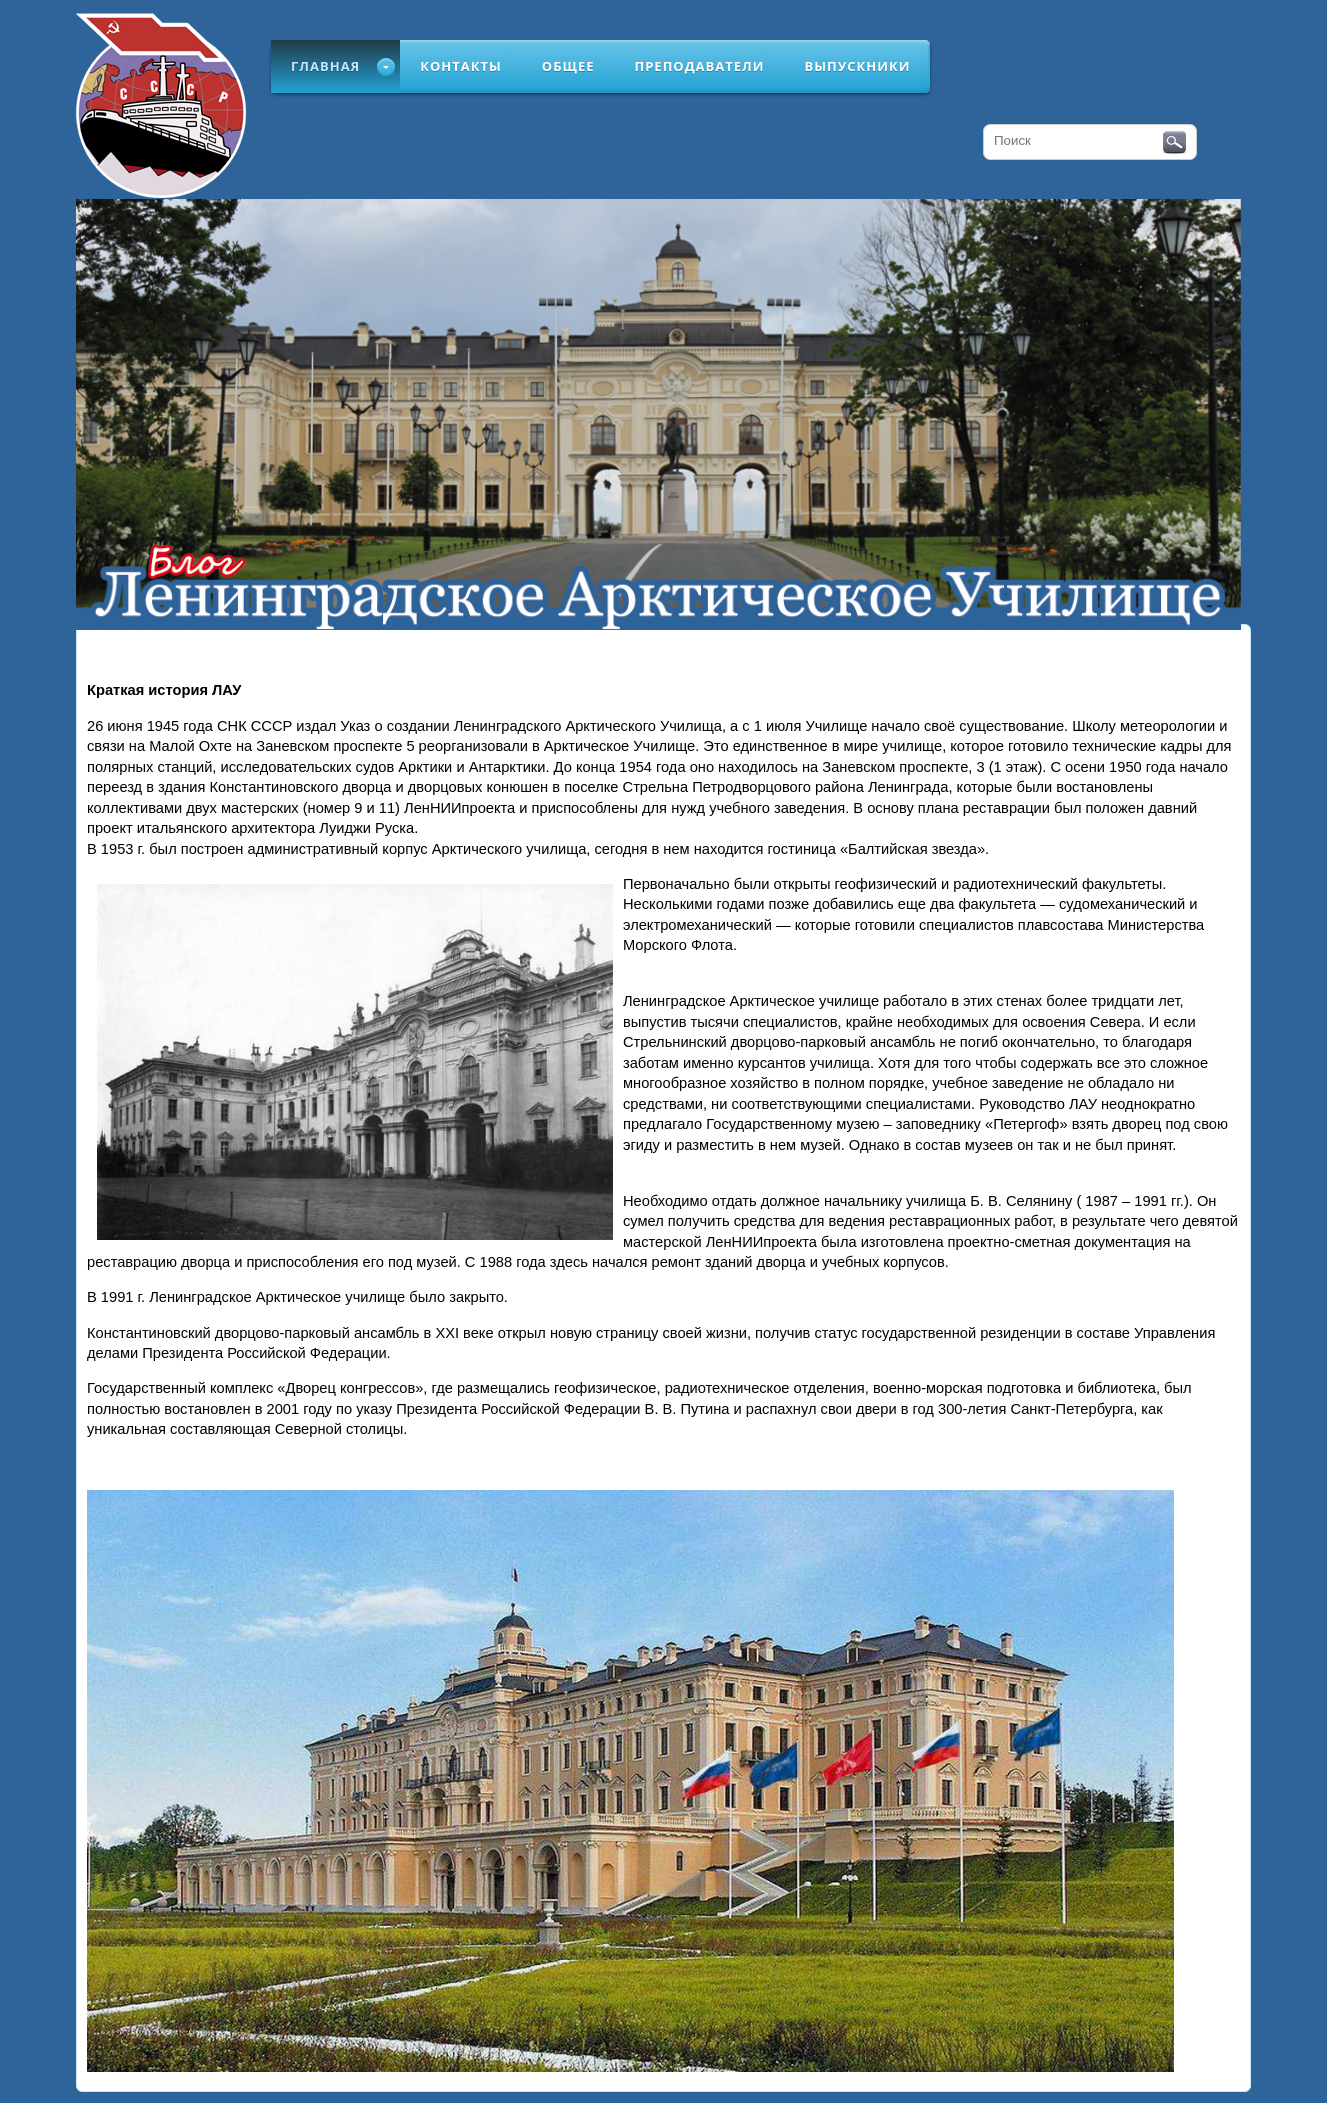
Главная (325, 66)
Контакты (461, 66)
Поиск (1174, 143)
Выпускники (857, 66)
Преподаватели (700, 66)
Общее (568, 66)
